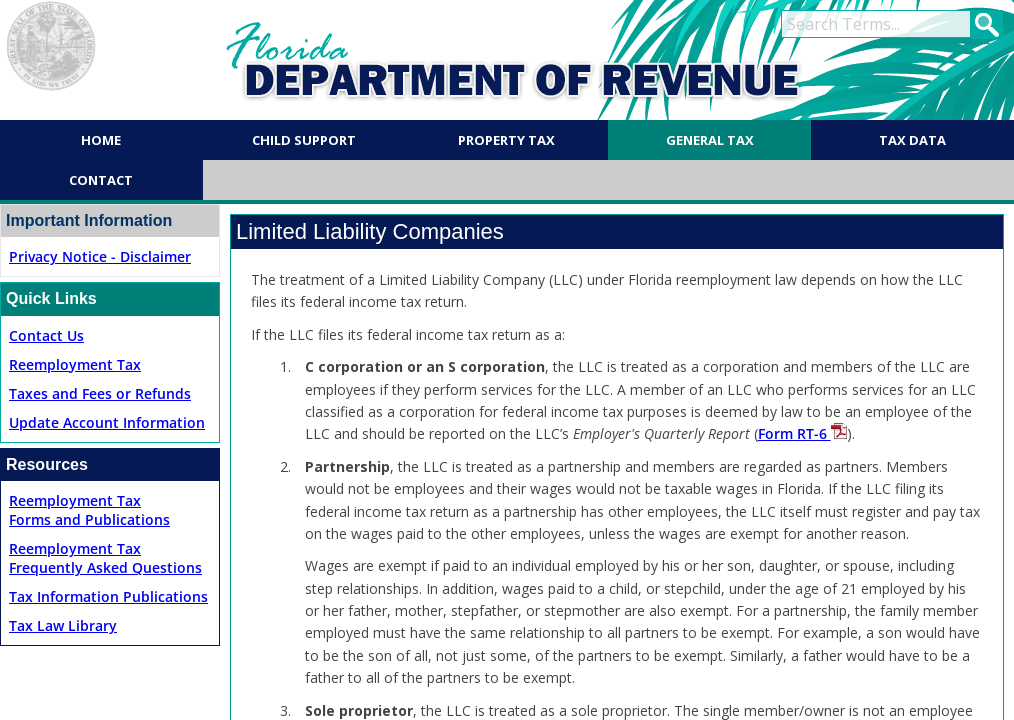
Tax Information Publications (108, 596)
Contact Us (46, 335)
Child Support (304, 140)
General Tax (710, 140)
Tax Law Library (63, 625)
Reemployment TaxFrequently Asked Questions (105, 558)
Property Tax (506, 140)
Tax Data (912, 140)
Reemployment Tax (75, 364)
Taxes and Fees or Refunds (100, 393)
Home (101, 140)
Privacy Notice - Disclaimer (100, 256)
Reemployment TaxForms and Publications (89, 510)
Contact (101, 180)
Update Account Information (107, 422)
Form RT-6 (802, 433)
